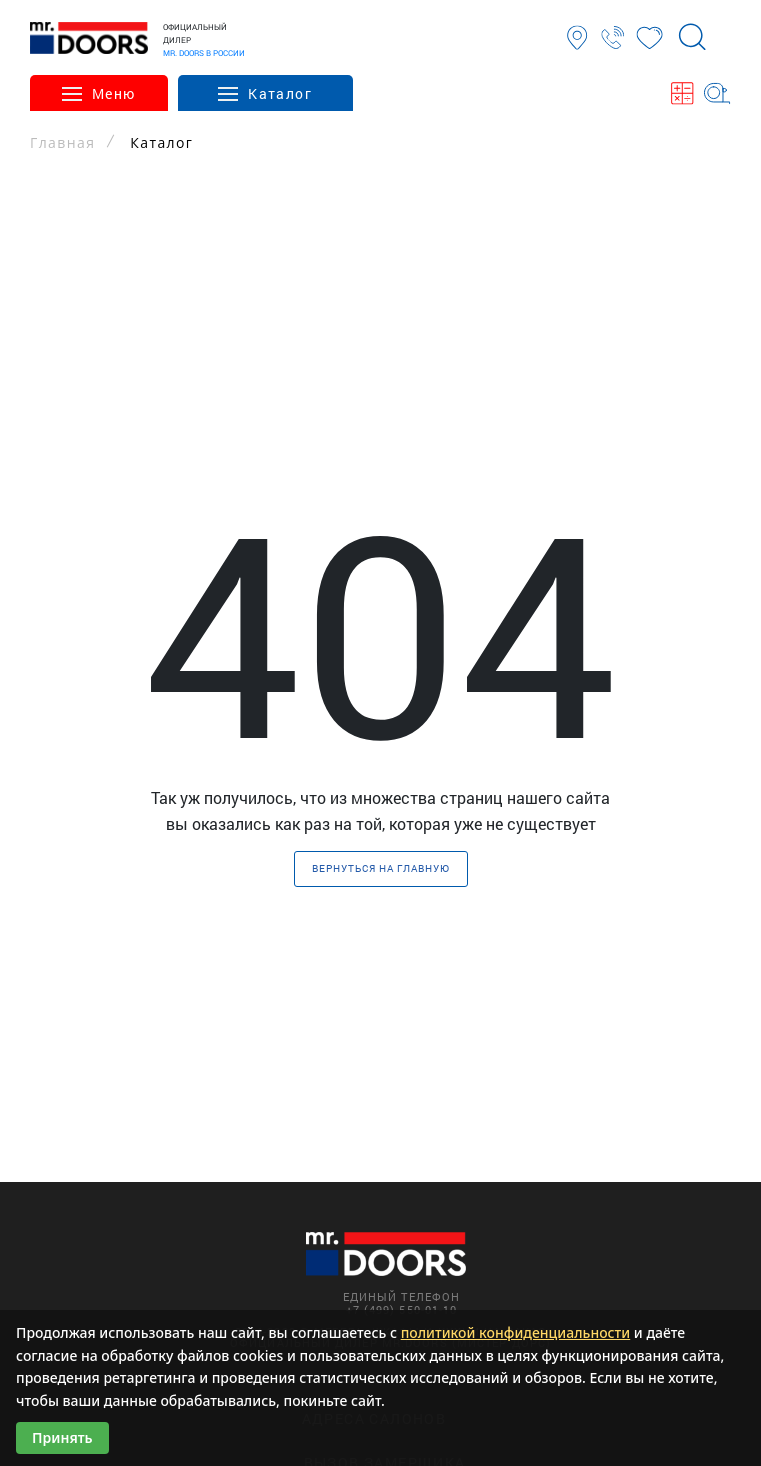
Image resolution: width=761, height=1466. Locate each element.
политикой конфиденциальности (516, 1332)
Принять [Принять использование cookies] (62, 1437)
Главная (62, 143)
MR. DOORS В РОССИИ (204, 53)
